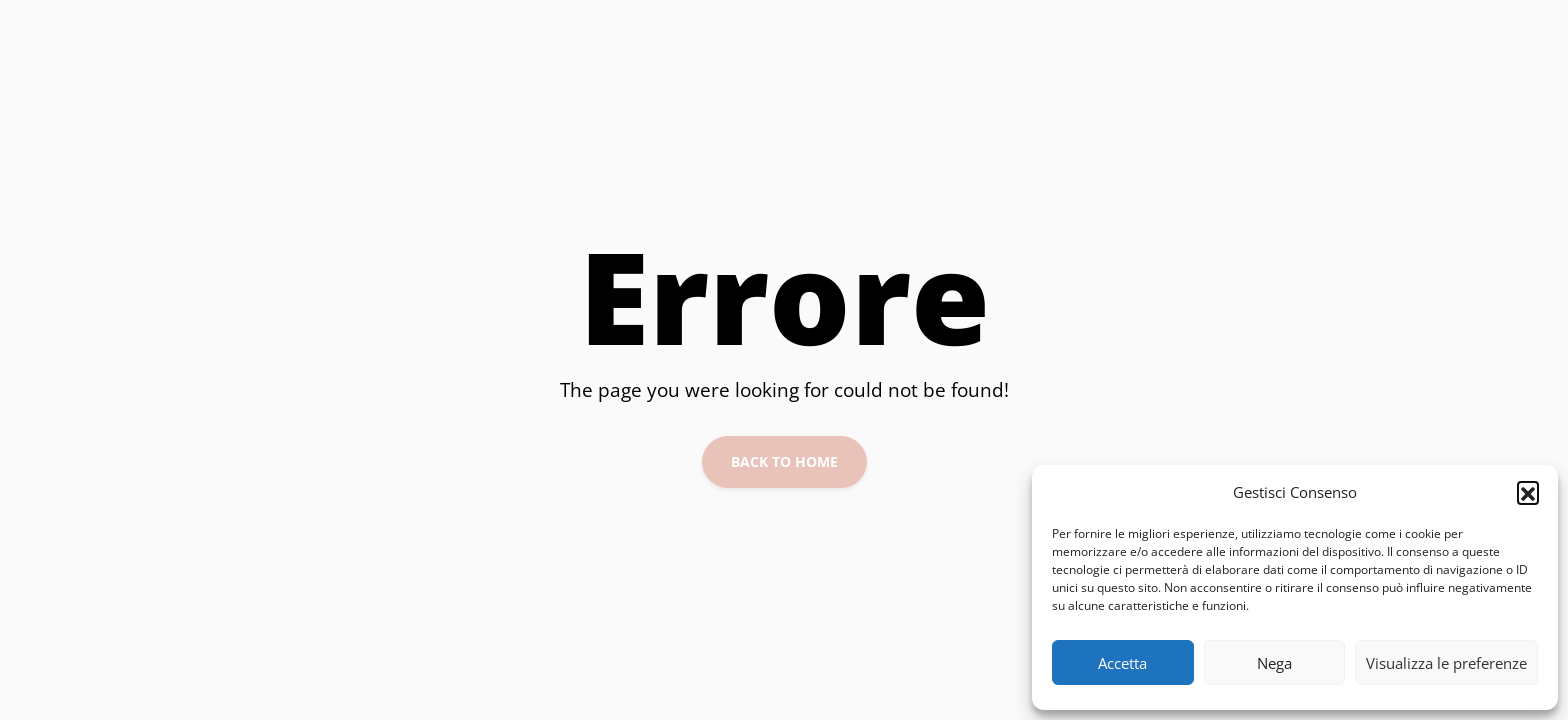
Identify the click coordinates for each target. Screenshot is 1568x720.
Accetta (1122, 663)
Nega (1274, 663)
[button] (1528, 492)
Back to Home (784, 461)
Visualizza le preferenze (1446, 663)
